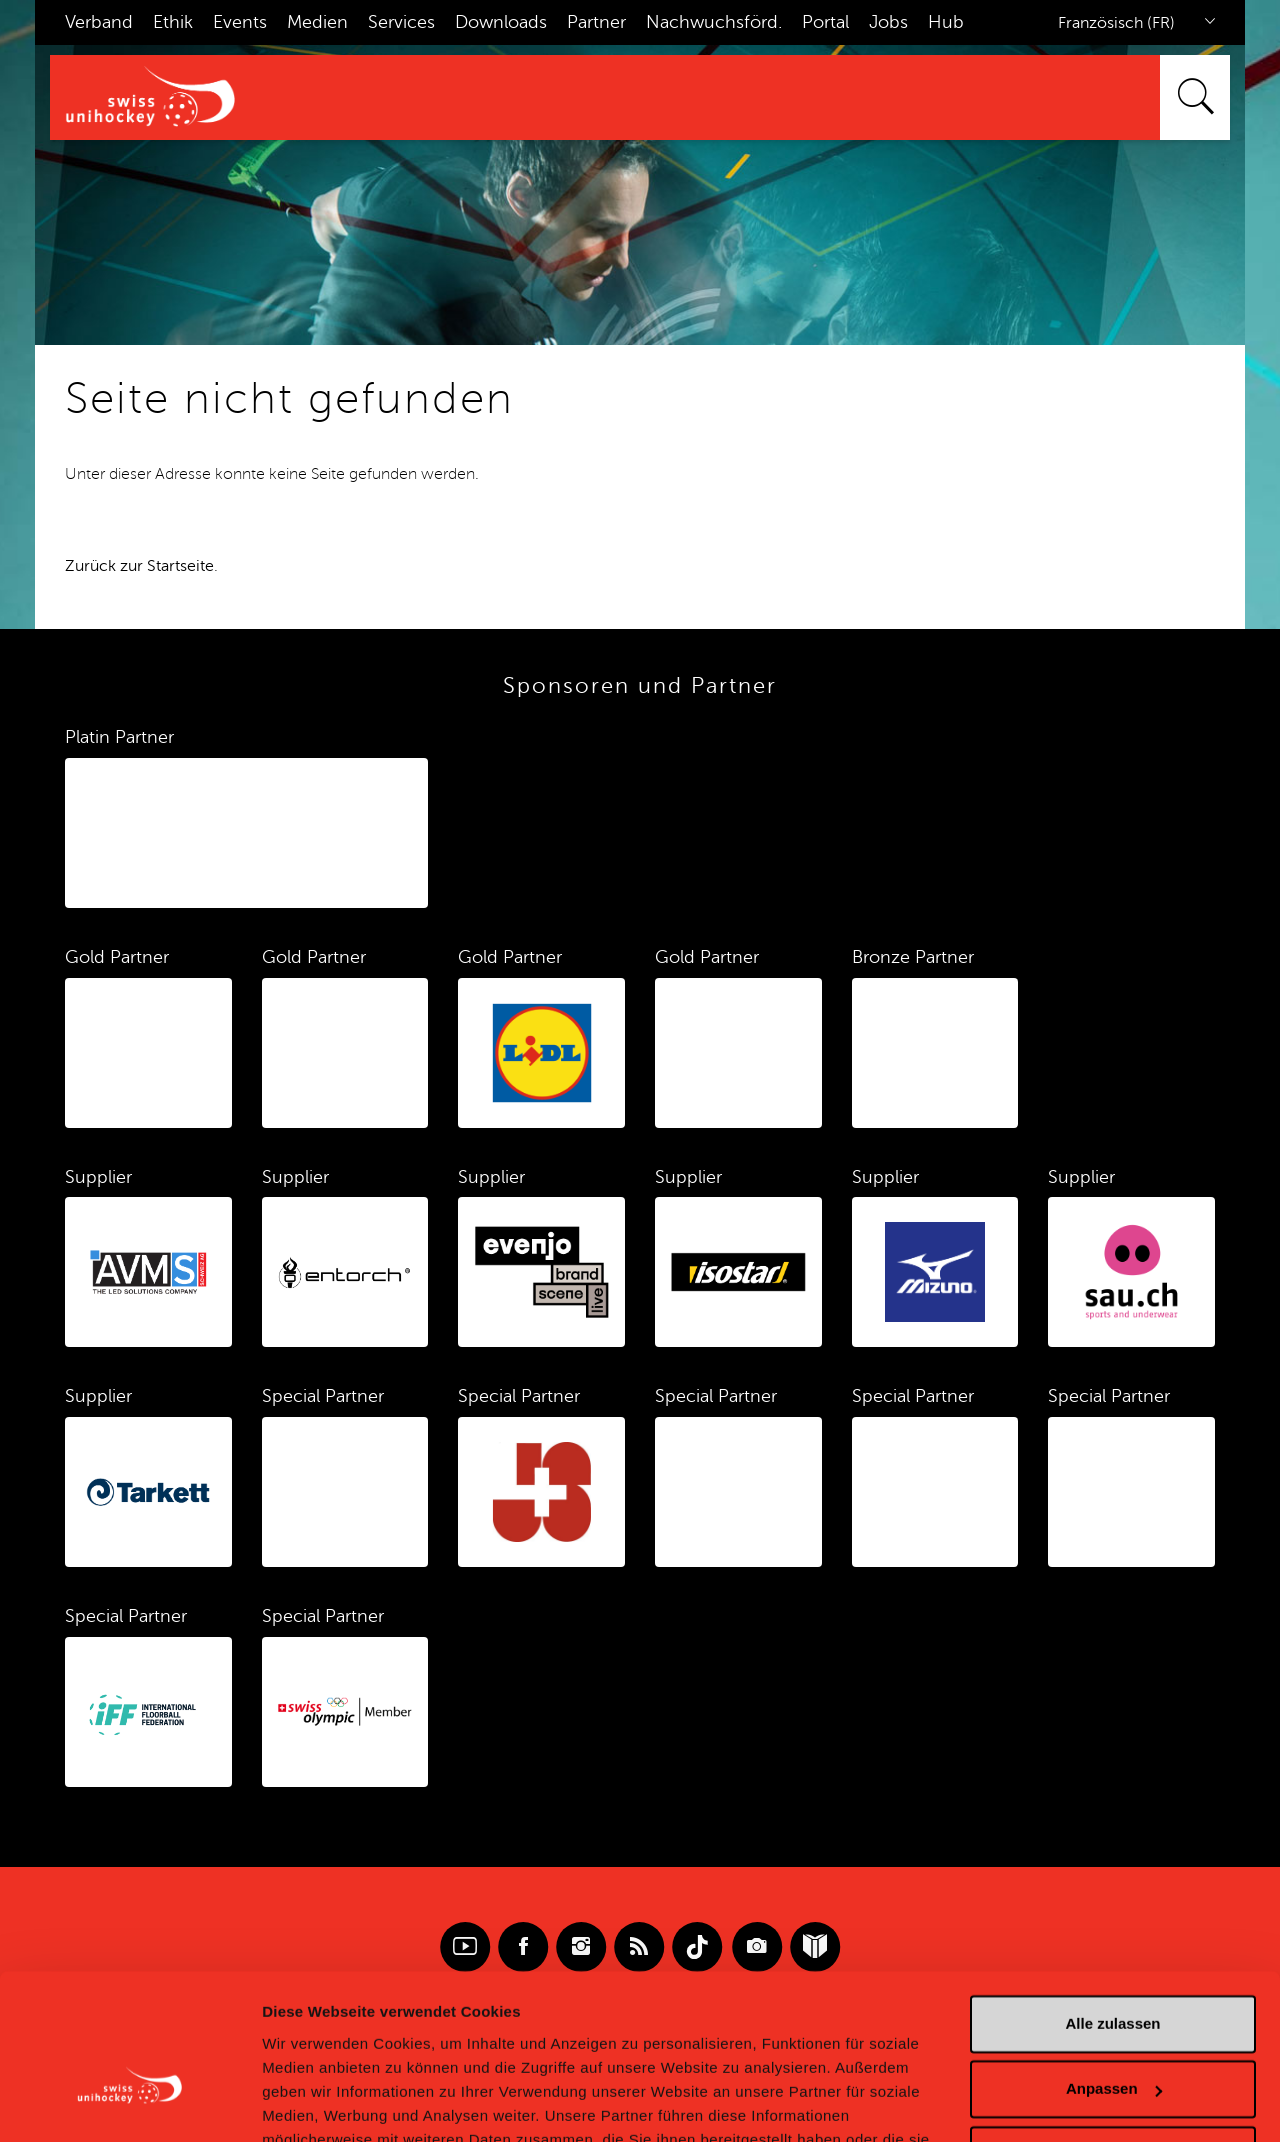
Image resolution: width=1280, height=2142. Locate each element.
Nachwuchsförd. (714, 22)
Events (240, 22)
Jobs (888, 22)
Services (401, 22)
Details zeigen (312, 2102)
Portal (825, 22)
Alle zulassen (1112, 1907)
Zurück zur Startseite (139, 566)
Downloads (501, 22)
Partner (596, 22)
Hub (946, 22)
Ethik (173, 22)
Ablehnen (1113, 2038)
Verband (99, 22)
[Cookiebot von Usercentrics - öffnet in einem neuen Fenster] (129, 2103)
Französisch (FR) (1116, 23)
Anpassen (1114, 1972)
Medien (317, 22)
